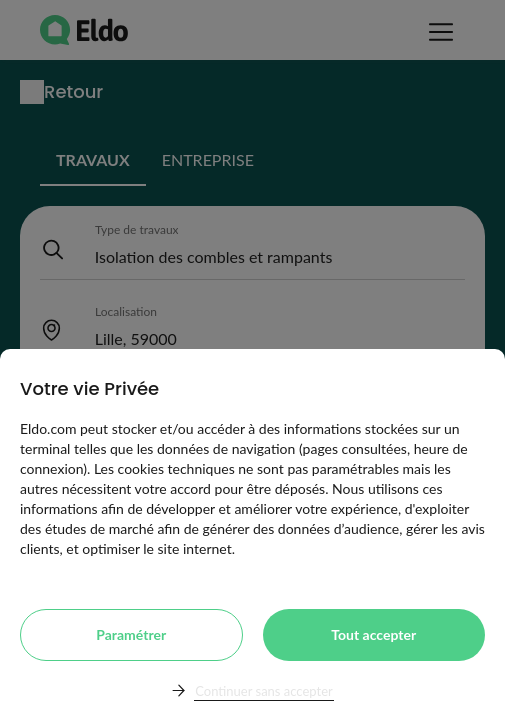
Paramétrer (131, 634)
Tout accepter (373, 634)
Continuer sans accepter (263, 691)
